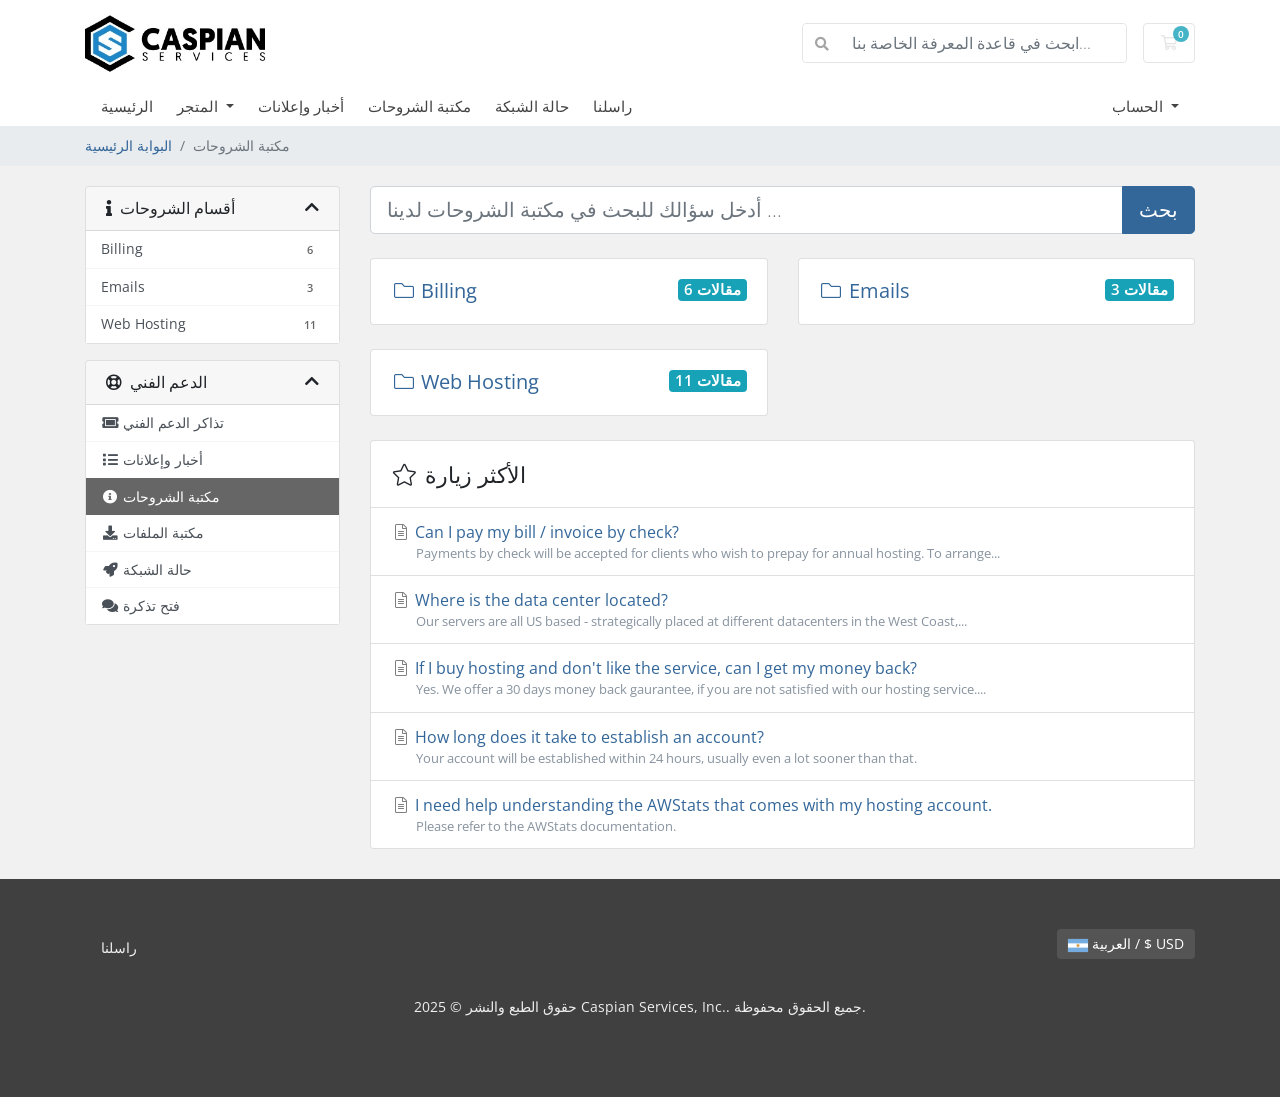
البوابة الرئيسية (128, 145)
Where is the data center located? (782, 610)
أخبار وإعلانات (301, 106)
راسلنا (612, 106)
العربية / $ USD (1126, 943)
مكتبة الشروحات (419, 106)
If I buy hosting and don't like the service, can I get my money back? (782, 678)
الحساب (1139, 106)
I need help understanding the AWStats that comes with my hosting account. (782, 815)
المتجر (199, 106)
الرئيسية (127, 106)
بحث (1158, 209)
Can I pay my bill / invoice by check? (782, 542)
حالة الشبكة (532, 106)
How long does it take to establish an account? (782, 747)
